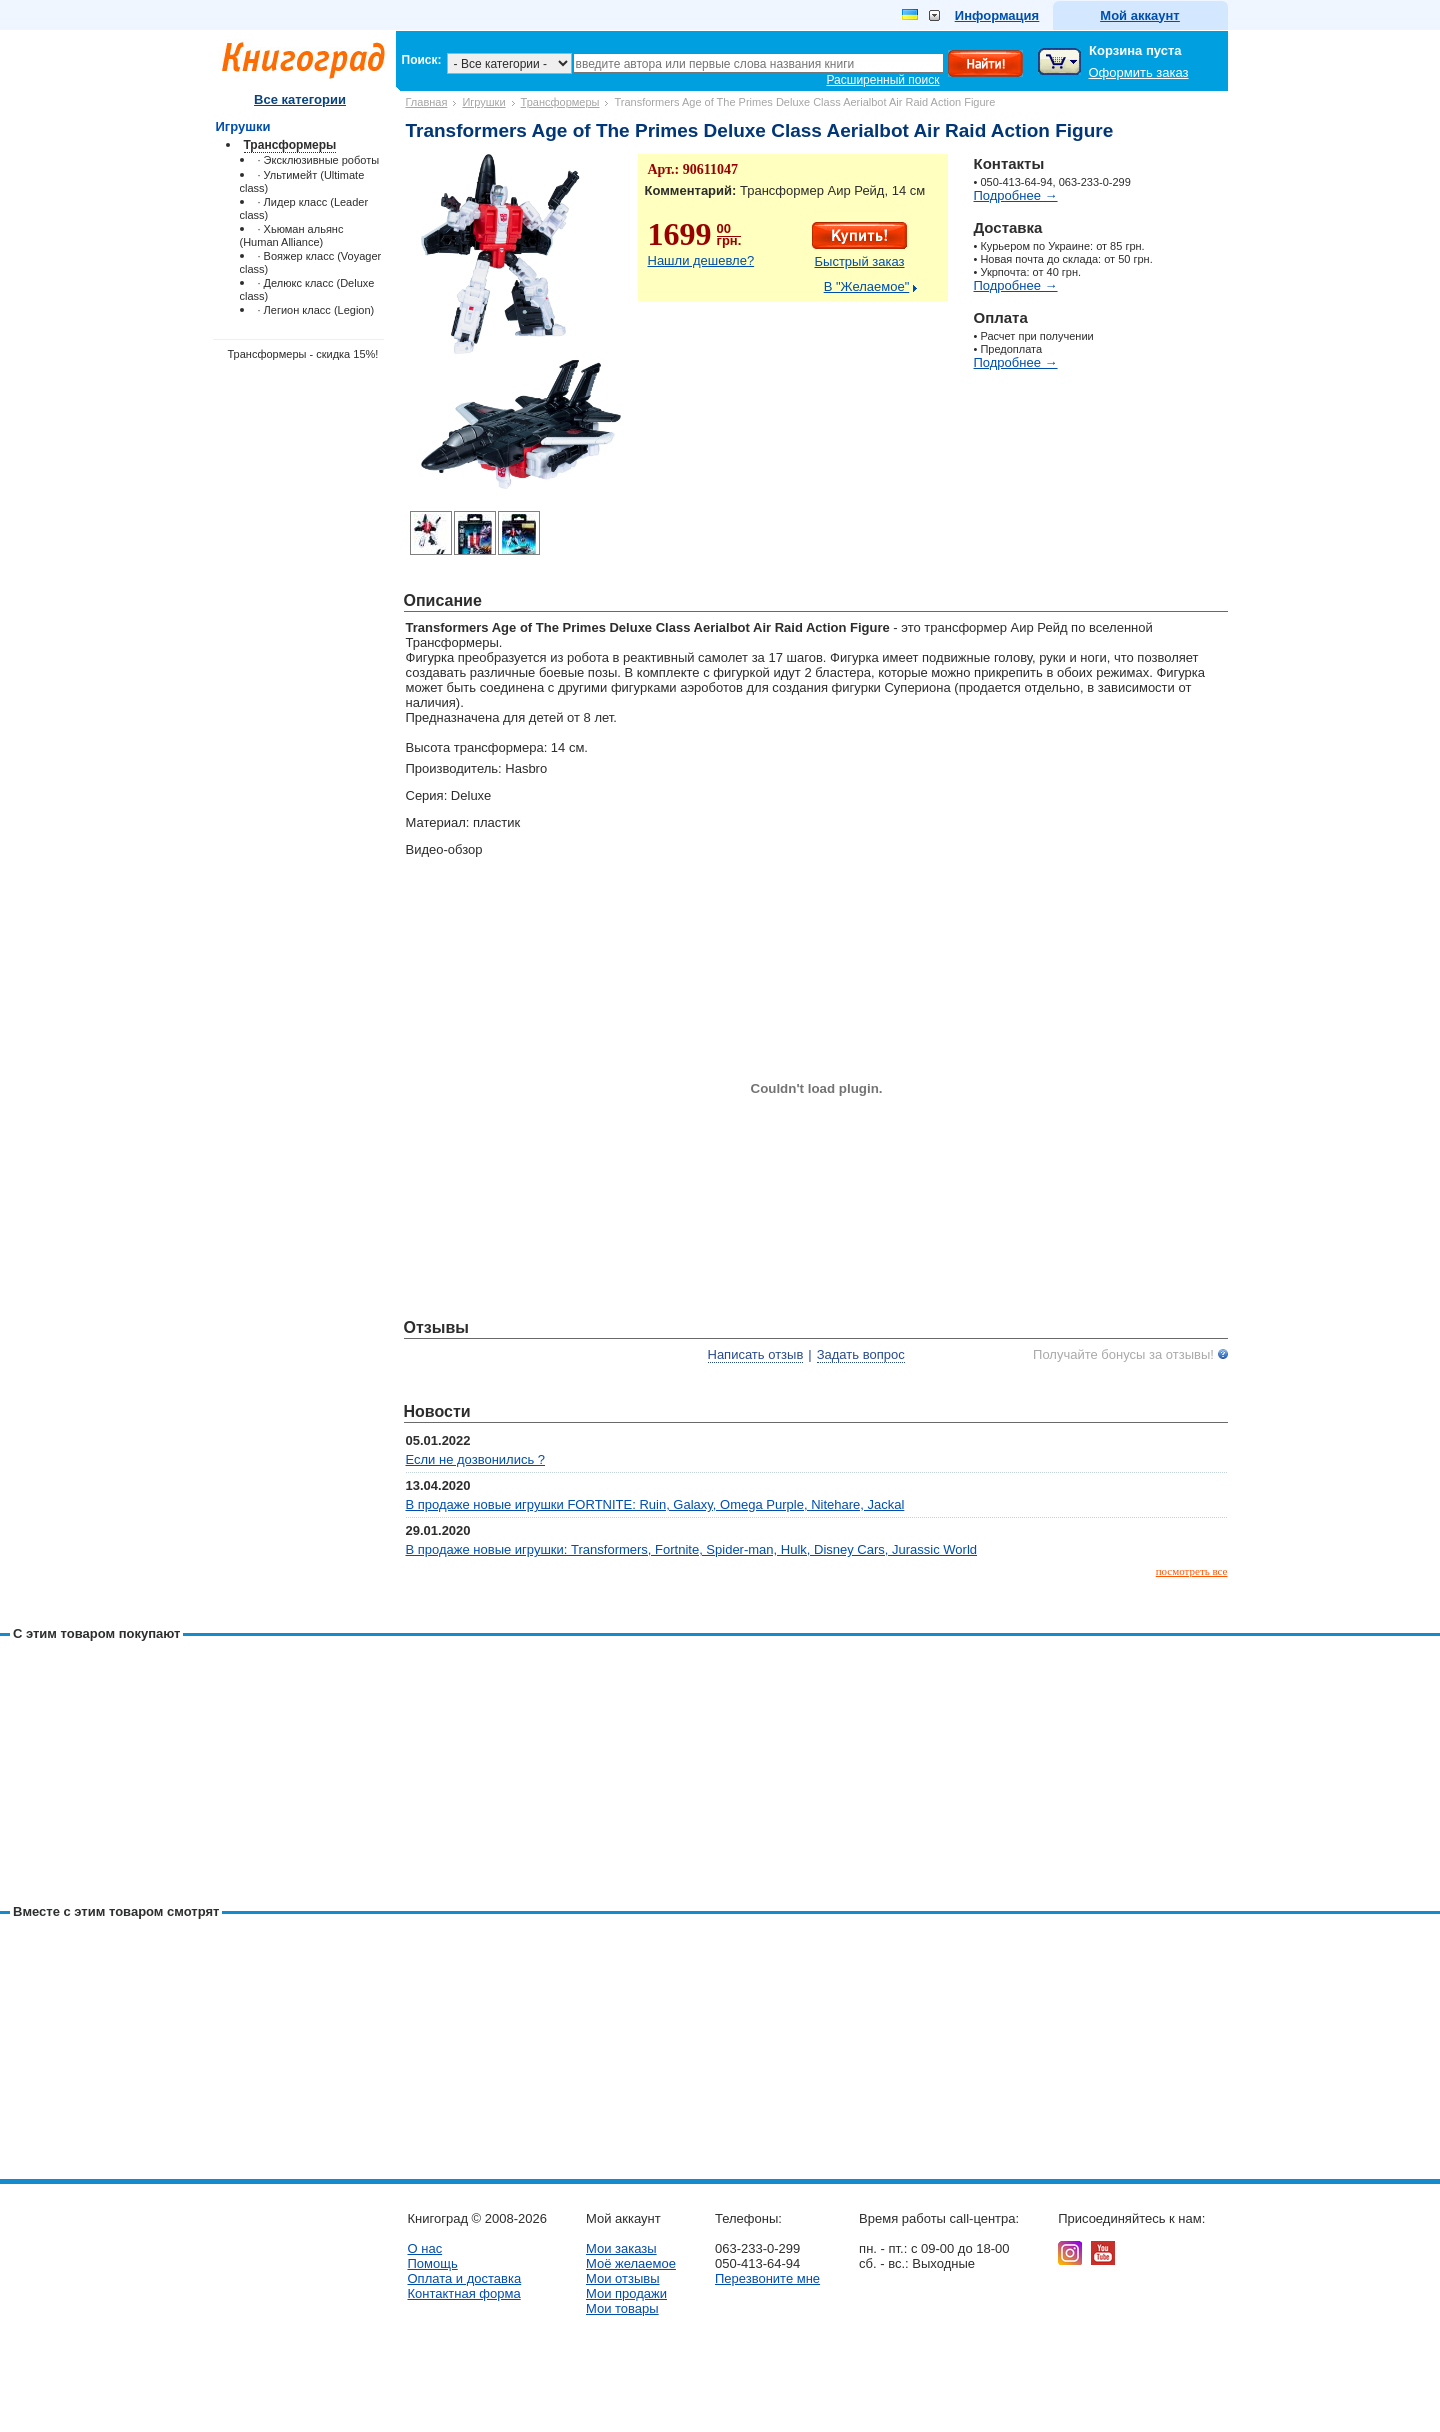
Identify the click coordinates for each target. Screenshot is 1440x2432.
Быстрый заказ (860, 261)
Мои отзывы (623, 2278)
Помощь (433, 2263)
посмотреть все (1192, 1571)
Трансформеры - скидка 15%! (303, 354)
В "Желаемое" (867, 286)
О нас (425, 2248)
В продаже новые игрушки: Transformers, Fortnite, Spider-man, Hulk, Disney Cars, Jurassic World (692, 1549)
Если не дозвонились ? (476, 1459)
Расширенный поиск (883, 80)
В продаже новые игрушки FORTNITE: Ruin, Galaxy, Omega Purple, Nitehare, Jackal (655, 1504)
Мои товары (622, 2308)
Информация (997, 15)
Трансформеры (560, 102)
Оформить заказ (1139, 72)
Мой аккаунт (1139, 15)
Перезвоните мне (767, 2278)
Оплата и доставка (465, 2278)
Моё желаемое (631, 2263)
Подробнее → (1016, 195)
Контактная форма (464, 2293)
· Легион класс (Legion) (316, 310)
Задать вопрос (861, 1354)
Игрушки (483, 102)
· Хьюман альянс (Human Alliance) (292, 235)
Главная (427, 102)
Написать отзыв (756, 1354)
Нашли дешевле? (701, 260)
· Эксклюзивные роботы (319, 160)
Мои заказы (621, 2248)
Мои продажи (626, 2293)
